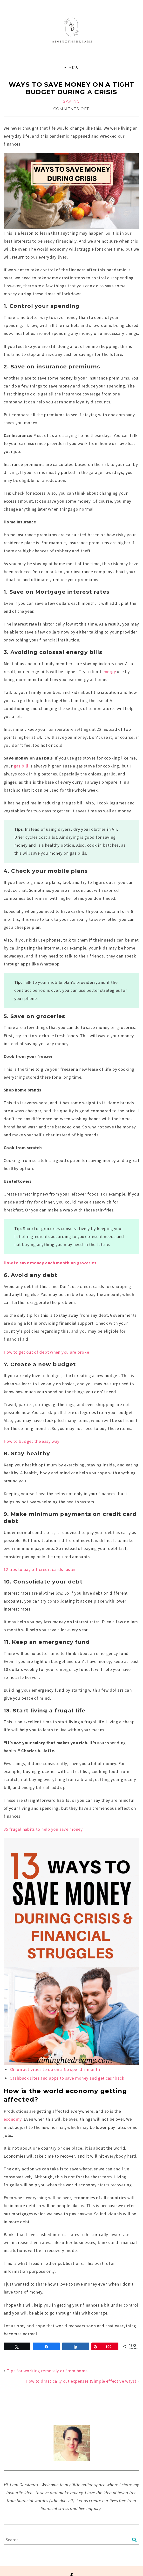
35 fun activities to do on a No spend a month (55, 2069)
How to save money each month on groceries (50, 1263)
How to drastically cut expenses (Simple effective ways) (81, 2381)
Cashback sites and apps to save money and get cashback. (67, 2078)
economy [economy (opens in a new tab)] (13, 2119)
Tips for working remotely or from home (47, 2370)
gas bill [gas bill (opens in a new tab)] (21, 766)
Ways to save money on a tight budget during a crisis (71, 88)
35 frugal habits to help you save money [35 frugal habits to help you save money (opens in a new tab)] (43, 1829)
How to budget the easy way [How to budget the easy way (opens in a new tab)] (32, 1441)
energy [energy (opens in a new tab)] (109, 671)
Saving (71, 101)
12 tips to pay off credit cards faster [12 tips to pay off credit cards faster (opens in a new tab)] (40, 1569)
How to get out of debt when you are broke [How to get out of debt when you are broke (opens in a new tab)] (46, 1352)
